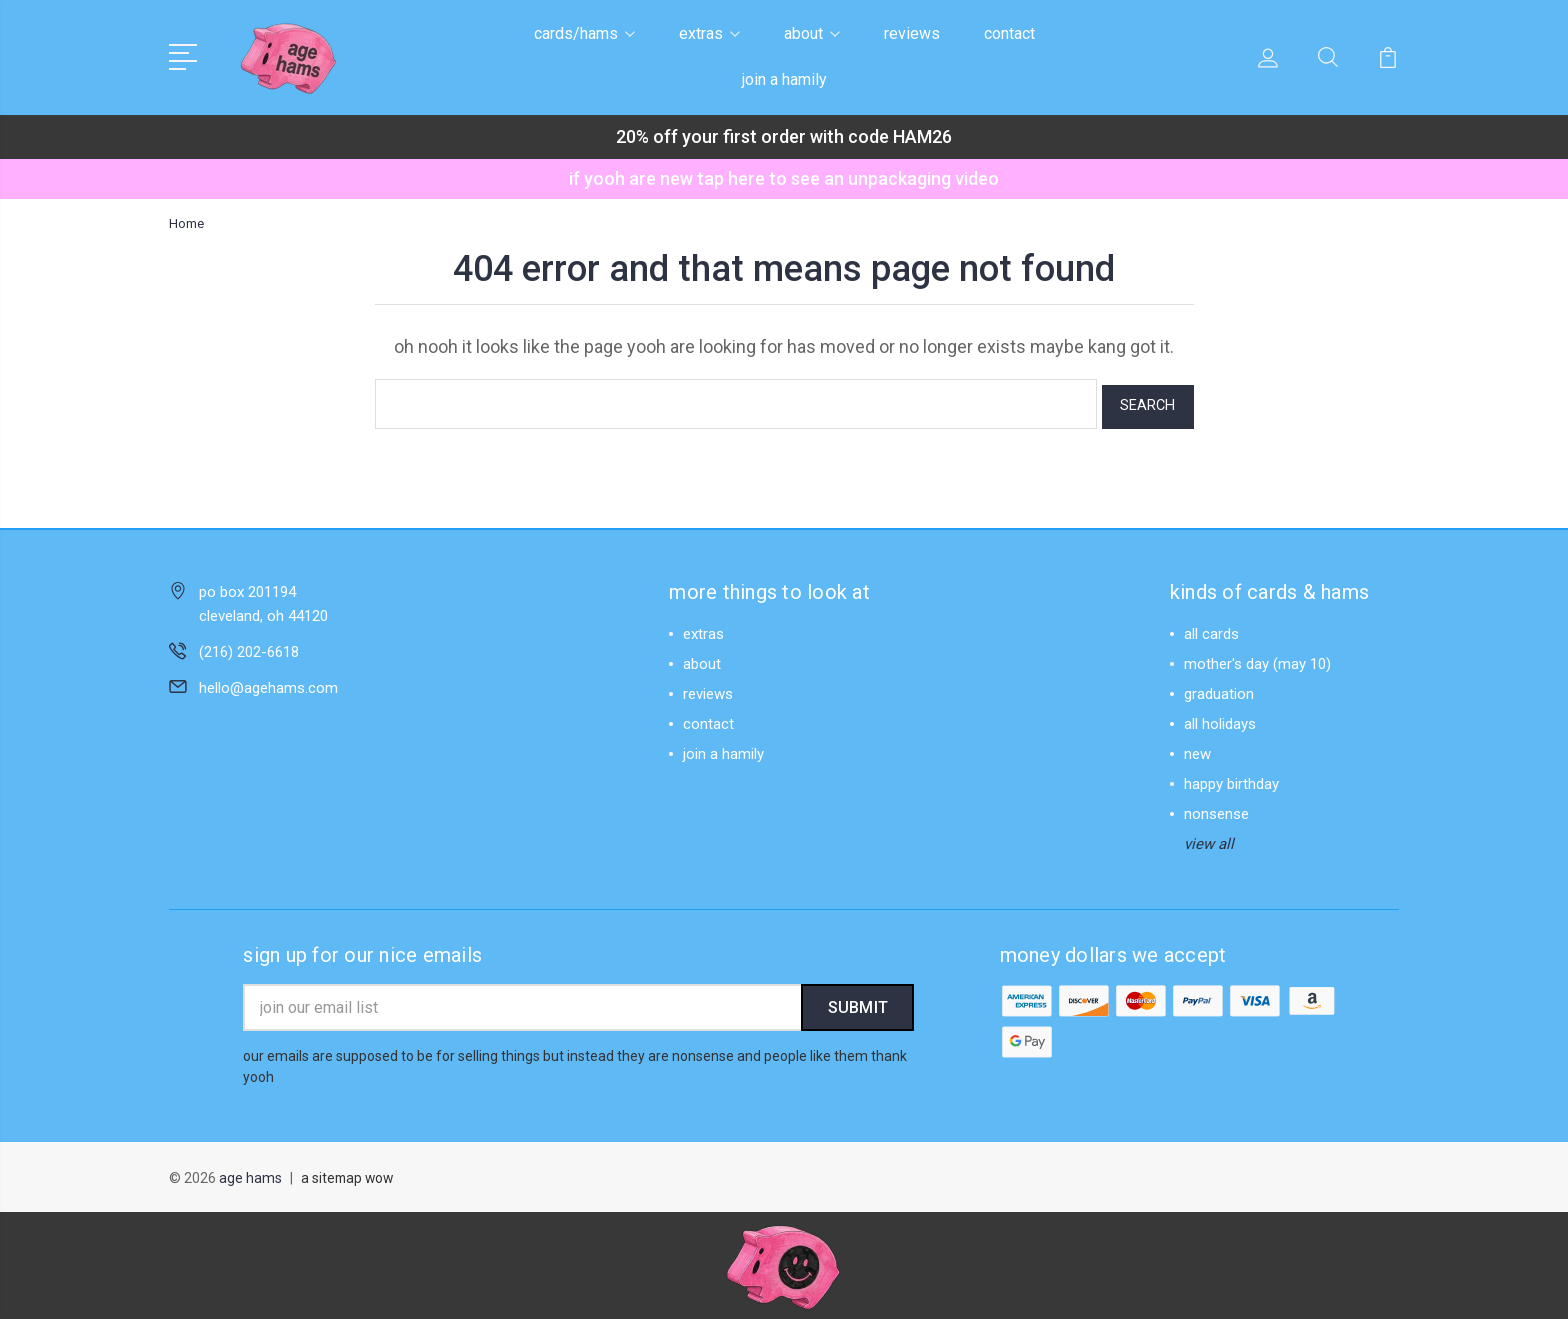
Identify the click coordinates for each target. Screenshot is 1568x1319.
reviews (912, 33)
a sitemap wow (349, 1175)
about (812, 33)
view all (1209, 838)
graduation (1219, 688)
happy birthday (1231, 778)
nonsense (1216, 808)
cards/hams (584, 33)
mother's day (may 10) (1257, 658)
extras (709, 33)
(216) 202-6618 (249, 646)
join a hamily (784, 79)
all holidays (1220, 718)
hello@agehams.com (268, 682)
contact (1009, 33)
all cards (1211, 628)
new (1197, 748)
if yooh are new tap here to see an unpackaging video (784, 178)
